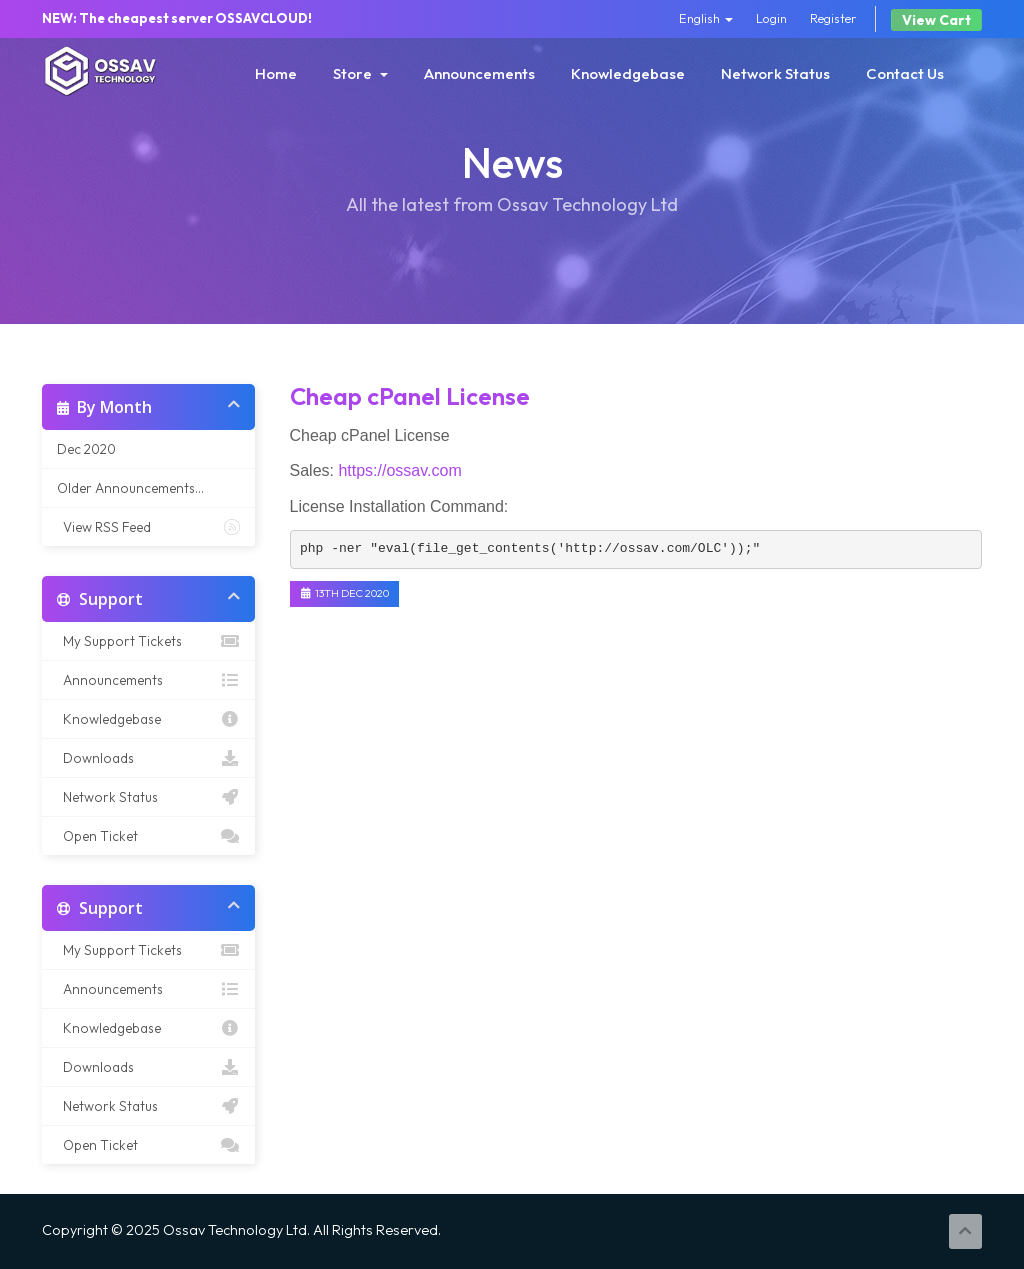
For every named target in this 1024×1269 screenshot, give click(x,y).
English (706, 18)
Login (771, 18)
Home (276, 73)
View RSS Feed (148, 527)
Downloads (148, 758)
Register (833, 18)
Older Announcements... (130, 488)
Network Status (775, 73)
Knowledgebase (628, 73)
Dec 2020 (86, 449)
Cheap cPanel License (410, 396)
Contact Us (905, 73)
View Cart (936, 20)
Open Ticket (148, 836)
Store (360, 73)
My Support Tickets (148, 641)
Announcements (479, 73)
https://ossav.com (399, 470)
